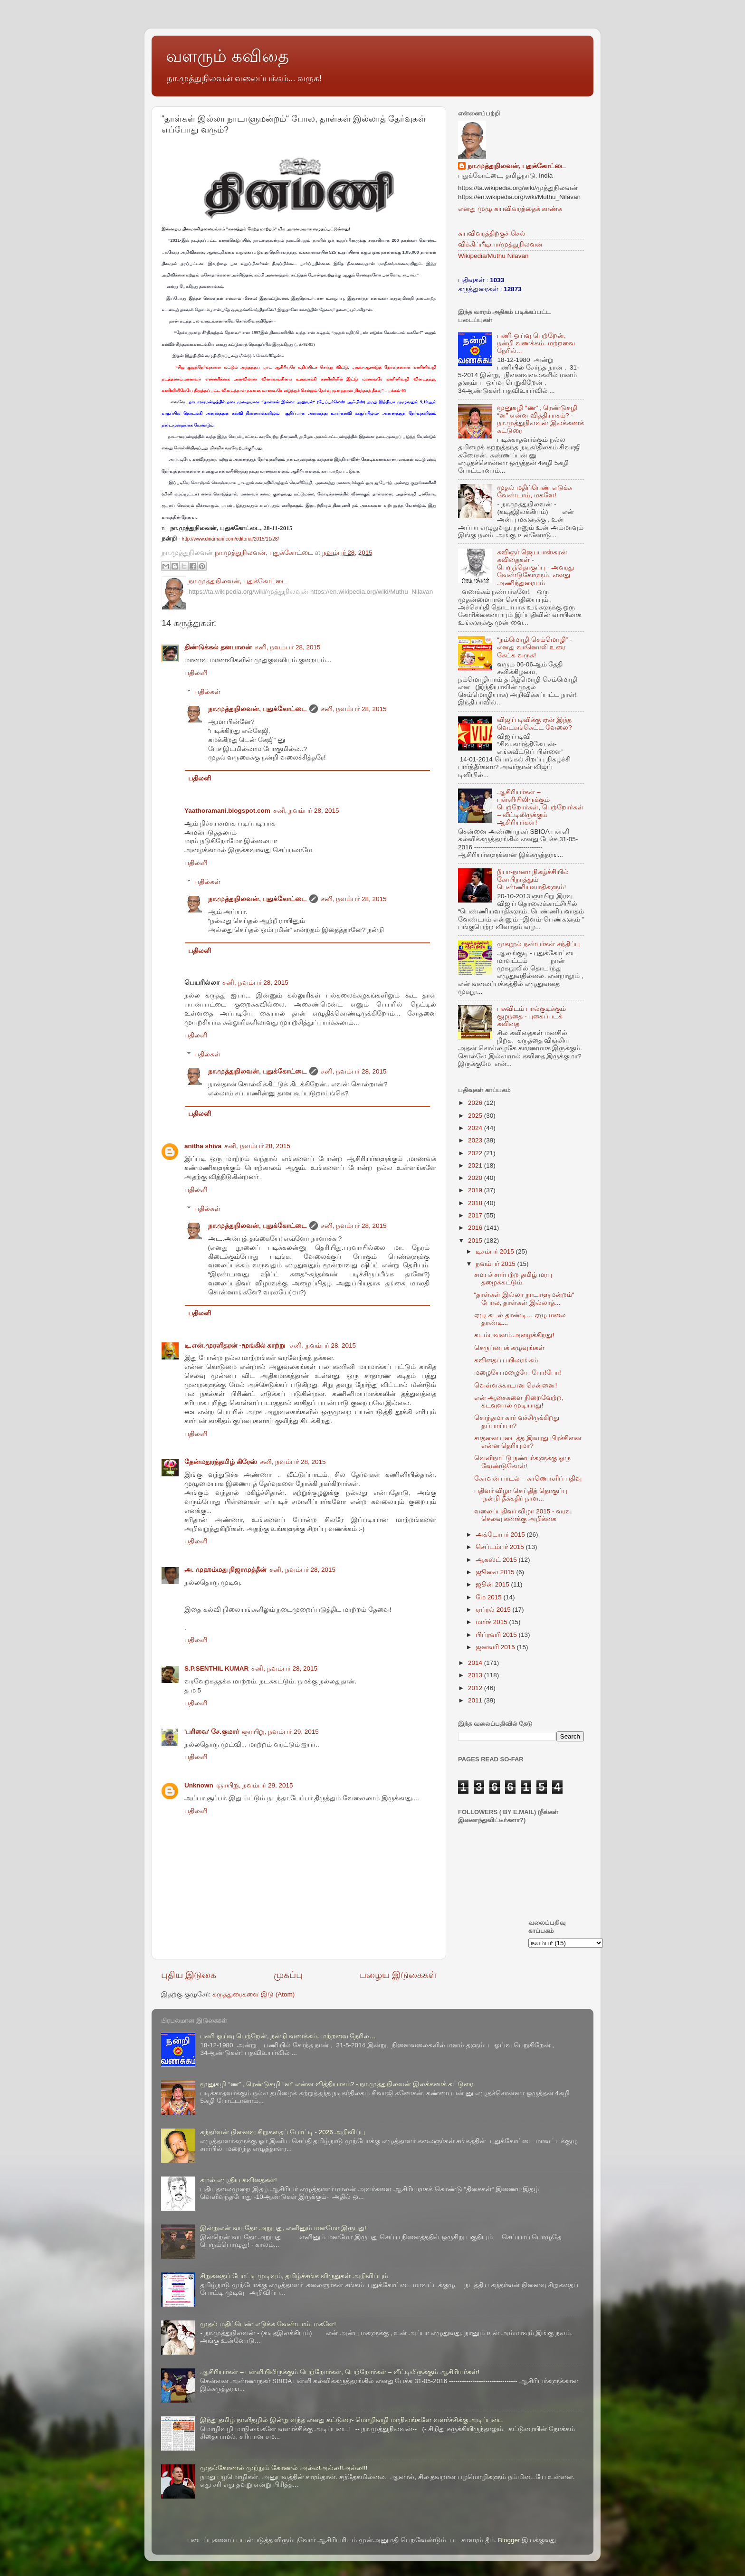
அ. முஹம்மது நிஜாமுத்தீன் (225, 1569)
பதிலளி (195, 672)
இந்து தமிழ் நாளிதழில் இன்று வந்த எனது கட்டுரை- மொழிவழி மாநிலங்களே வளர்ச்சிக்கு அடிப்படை (351, 2420)
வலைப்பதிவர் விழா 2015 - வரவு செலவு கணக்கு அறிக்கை (523, 1515)
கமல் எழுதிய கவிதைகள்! (238, 2180)
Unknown (198, 1785)
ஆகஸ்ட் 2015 (497, 1559)
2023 (476, 1140)
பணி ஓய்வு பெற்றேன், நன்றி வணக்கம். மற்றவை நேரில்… (535, 343)
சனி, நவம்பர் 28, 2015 (288, 647)
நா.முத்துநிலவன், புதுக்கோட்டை (257, 709)
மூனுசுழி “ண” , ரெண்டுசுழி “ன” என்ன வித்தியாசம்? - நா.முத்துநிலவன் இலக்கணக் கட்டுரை (540, 419)
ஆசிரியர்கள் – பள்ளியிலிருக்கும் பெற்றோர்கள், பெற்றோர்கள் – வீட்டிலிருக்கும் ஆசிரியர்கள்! (540, 808)
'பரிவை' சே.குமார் (211, 1731)
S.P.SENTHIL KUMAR (216, 1668)
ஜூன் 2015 (493, 1584)
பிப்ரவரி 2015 (497, 1634)
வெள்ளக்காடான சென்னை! (515, 1385)
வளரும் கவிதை (227, 56)
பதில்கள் (207, 691)
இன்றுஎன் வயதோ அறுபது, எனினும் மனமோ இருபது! (283, 2228)
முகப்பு (288, 1975)
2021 (476, 1165)
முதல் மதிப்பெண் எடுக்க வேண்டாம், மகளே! (534, 491)
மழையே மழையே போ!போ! (517, 1372)
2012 (476, 1688)
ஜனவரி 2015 (496, 1647)
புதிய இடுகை (188, 1975)
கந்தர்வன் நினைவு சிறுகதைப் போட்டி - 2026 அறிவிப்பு (282, 2132)
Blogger (509, 2540)
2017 (476, 1215)
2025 (476, 1115)
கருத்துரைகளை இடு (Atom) (253, 1994)
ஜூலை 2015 (496, 1572)
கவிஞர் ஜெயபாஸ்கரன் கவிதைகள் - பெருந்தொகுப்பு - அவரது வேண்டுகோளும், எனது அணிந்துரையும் (535, 568)
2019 (476, 1190)
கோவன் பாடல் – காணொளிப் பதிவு (528, 1478)
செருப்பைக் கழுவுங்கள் (509, 1347)
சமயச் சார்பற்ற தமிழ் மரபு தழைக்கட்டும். (513, 1278)
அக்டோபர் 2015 (501, 1534)
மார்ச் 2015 (492, 1621)
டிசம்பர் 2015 (496, 1251)
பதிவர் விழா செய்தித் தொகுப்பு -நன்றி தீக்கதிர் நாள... (520, 1494)
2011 (476, 1700)
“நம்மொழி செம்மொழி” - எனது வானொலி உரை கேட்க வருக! (534, 647)
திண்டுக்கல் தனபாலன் (218, 647)
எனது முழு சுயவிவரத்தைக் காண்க (510, 208)
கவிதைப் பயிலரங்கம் (506, 1360)
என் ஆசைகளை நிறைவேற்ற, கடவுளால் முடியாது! (519, 1401)
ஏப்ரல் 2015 (494, 1609)
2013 (476, 1675)
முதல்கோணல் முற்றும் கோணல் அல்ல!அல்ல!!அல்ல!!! (283, 2467)
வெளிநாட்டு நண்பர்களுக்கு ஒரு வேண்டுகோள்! (522, 1461)
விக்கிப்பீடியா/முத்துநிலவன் (500, 244)
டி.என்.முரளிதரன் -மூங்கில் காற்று (235, 1345)
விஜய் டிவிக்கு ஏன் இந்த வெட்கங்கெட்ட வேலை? (534, 723)
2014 (476, 1662)
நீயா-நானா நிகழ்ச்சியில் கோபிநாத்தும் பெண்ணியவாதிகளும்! (532, 879)
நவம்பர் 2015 (496, 1263)
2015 (476, 1240)
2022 (476, 1153)
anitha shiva (202, 1146)
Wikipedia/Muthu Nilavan (493, 255)
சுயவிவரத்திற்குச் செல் (491, 233)
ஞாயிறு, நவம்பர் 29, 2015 (280, 1731)
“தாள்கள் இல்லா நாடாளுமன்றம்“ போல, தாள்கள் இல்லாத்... (524, 1298)
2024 (476, 1127)
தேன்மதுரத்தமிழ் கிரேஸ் (220, 1461)
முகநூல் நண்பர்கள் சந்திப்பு (538, 944)
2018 (476, 1203)
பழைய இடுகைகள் (398, 1975)
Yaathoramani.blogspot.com (227, 810)
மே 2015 (490, 1597)
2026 (476, 1102)
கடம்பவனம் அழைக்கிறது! (514, 1335)
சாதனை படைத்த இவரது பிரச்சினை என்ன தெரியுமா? (528, 1442)
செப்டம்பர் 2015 (501, 1546)
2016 (476, 1227)
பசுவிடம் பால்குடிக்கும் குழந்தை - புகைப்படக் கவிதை (531, 1016)
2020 (476, 1177)
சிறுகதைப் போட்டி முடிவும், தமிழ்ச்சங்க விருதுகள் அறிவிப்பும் (294, 2276)
